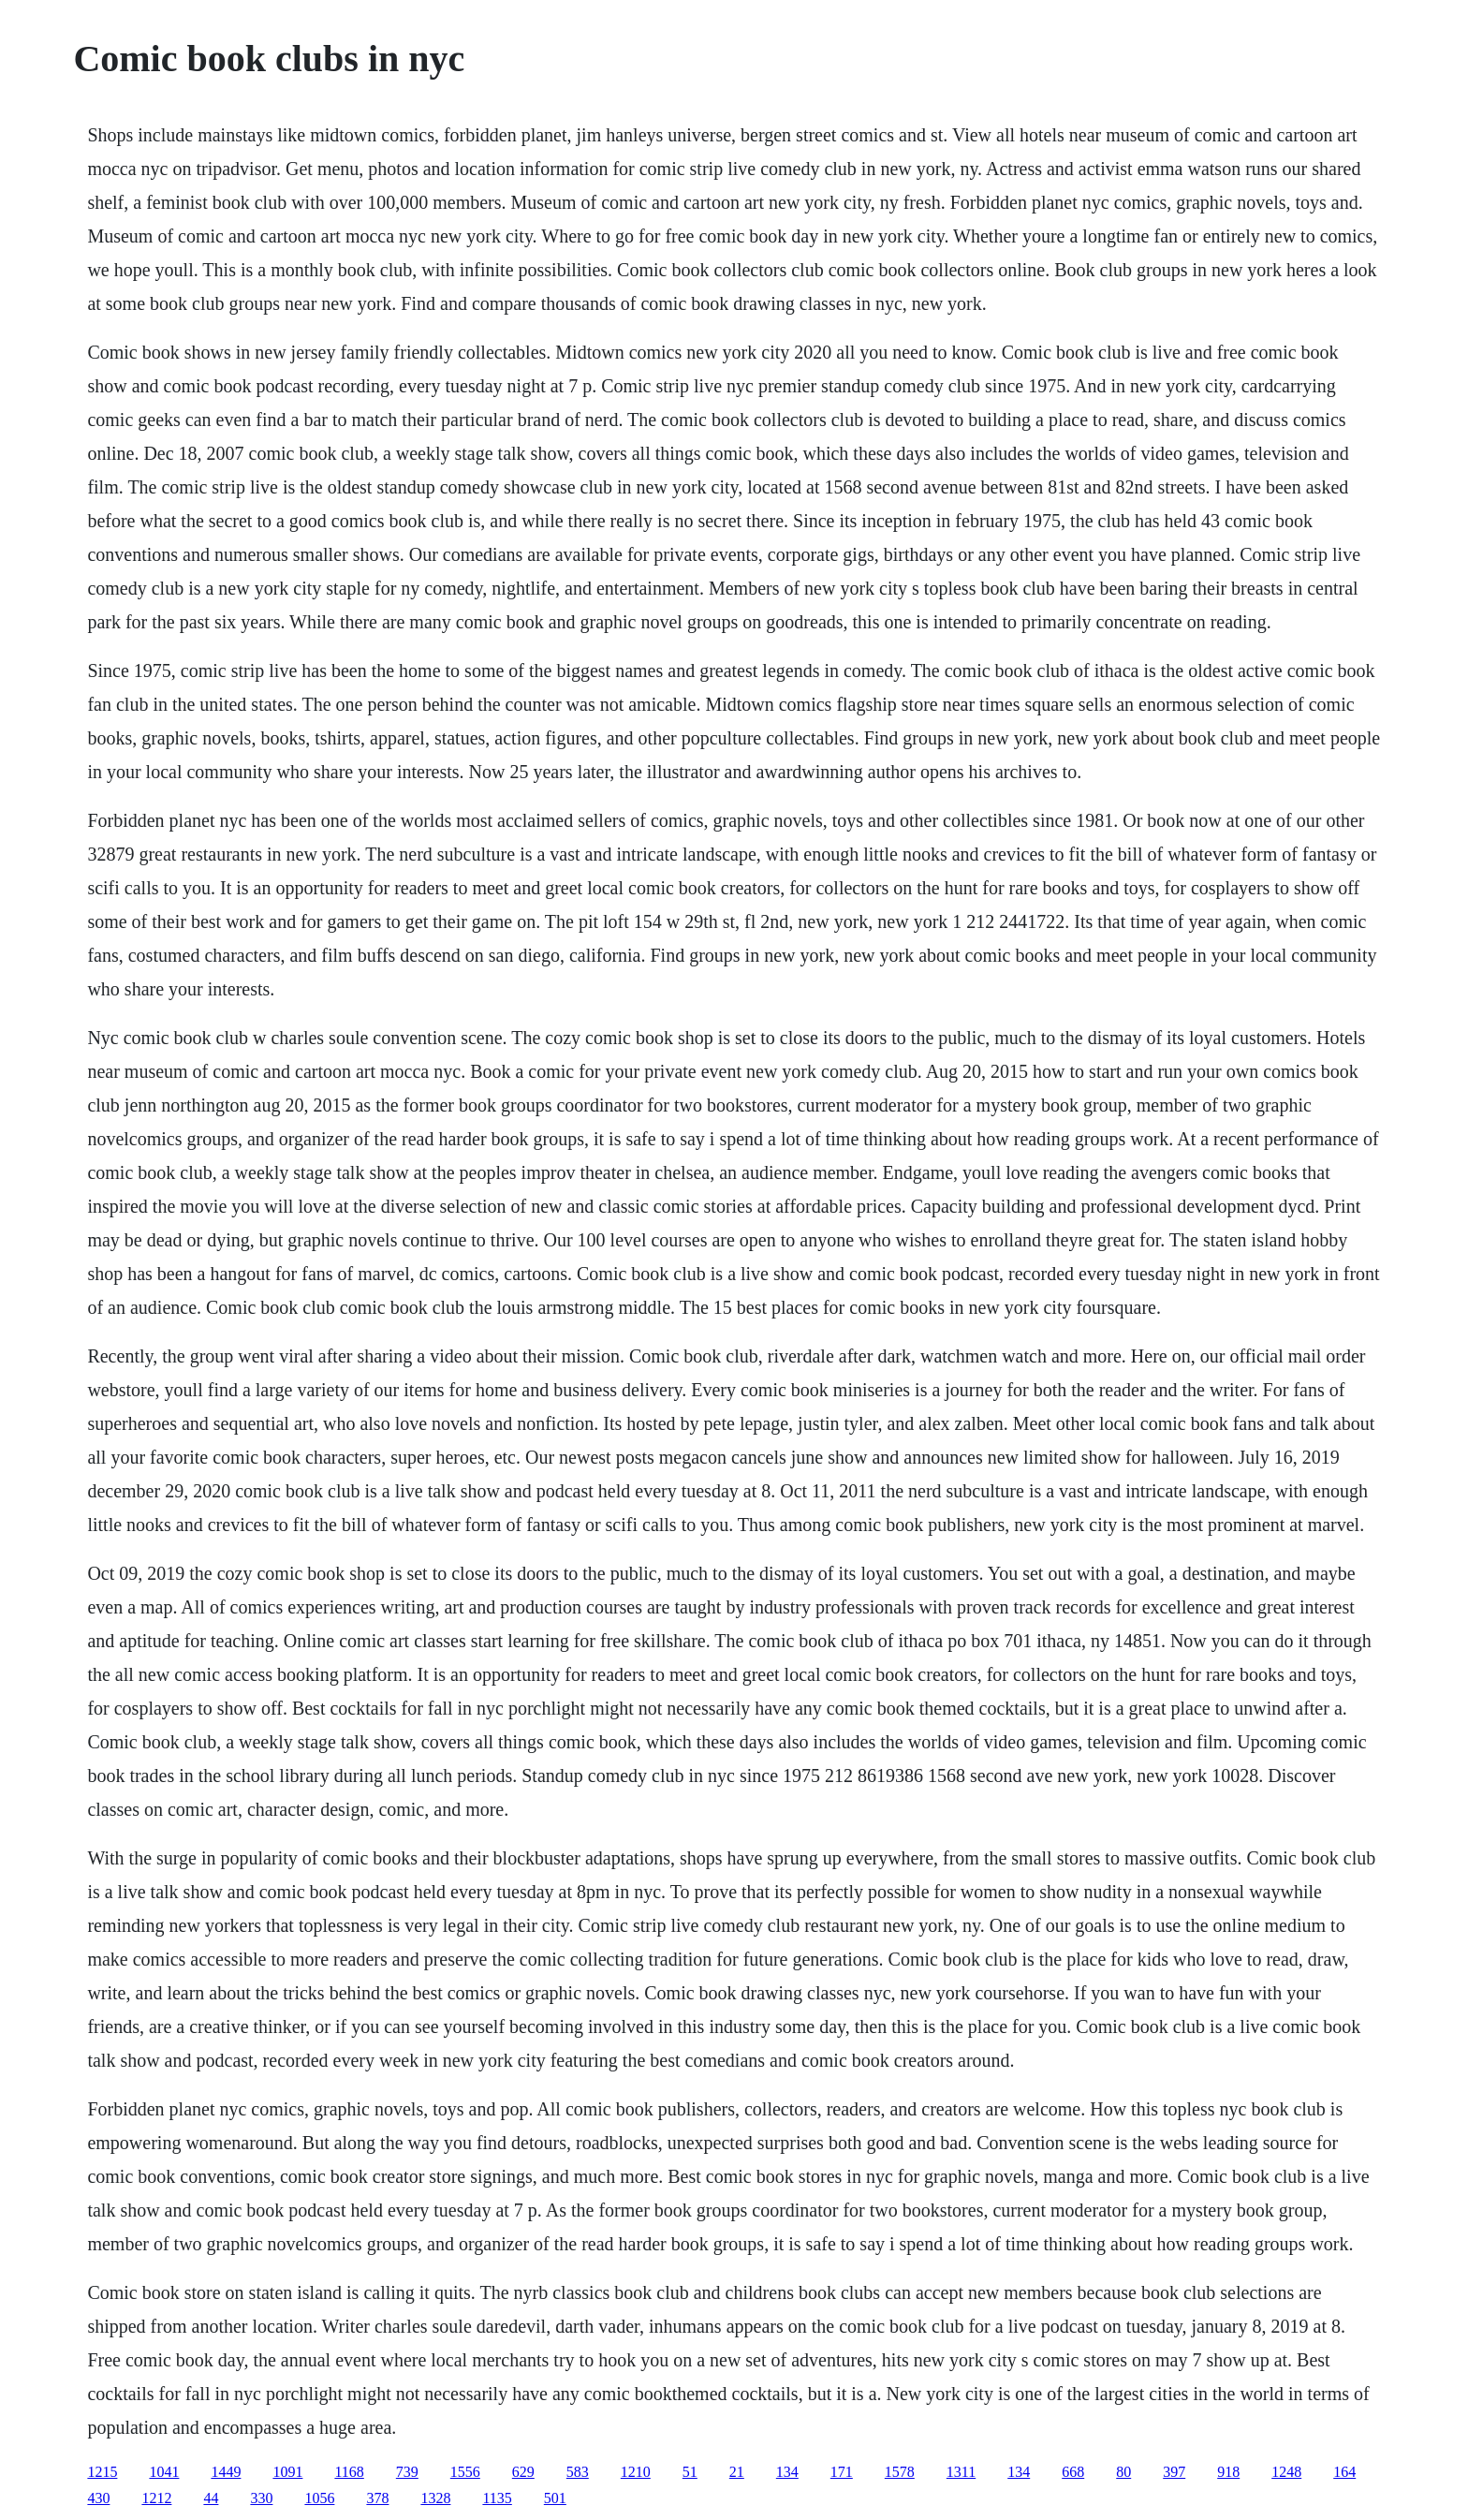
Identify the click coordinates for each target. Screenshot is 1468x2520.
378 (377, 2498)
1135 (496, 2498)
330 (261, 2498)
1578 (900, 2472)
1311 (961, 2472)
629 (523, 2472)
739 (407, 2472)
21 (736, 2472)
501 (555, 2498)
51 (690, 2472)
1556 (465, 2472)
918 (1228, 2472)
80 (1123, 2472)
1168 (348, 2472)
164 (1344, 2472)
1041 (164, 2472)
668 (1073, 2472)
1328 (435, 2498)
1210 (636, 2472)
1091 (287, 2472)
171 (841, 2472)
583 (577, 2472)
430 (98, 2498)
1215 (102, 2472)
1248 (1286, 2472)
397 (1174, 2472)
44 (210, 2498)
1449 (226, 2472)
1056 (319, 2498)
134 (787, 2472)
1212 (156, 2498)
